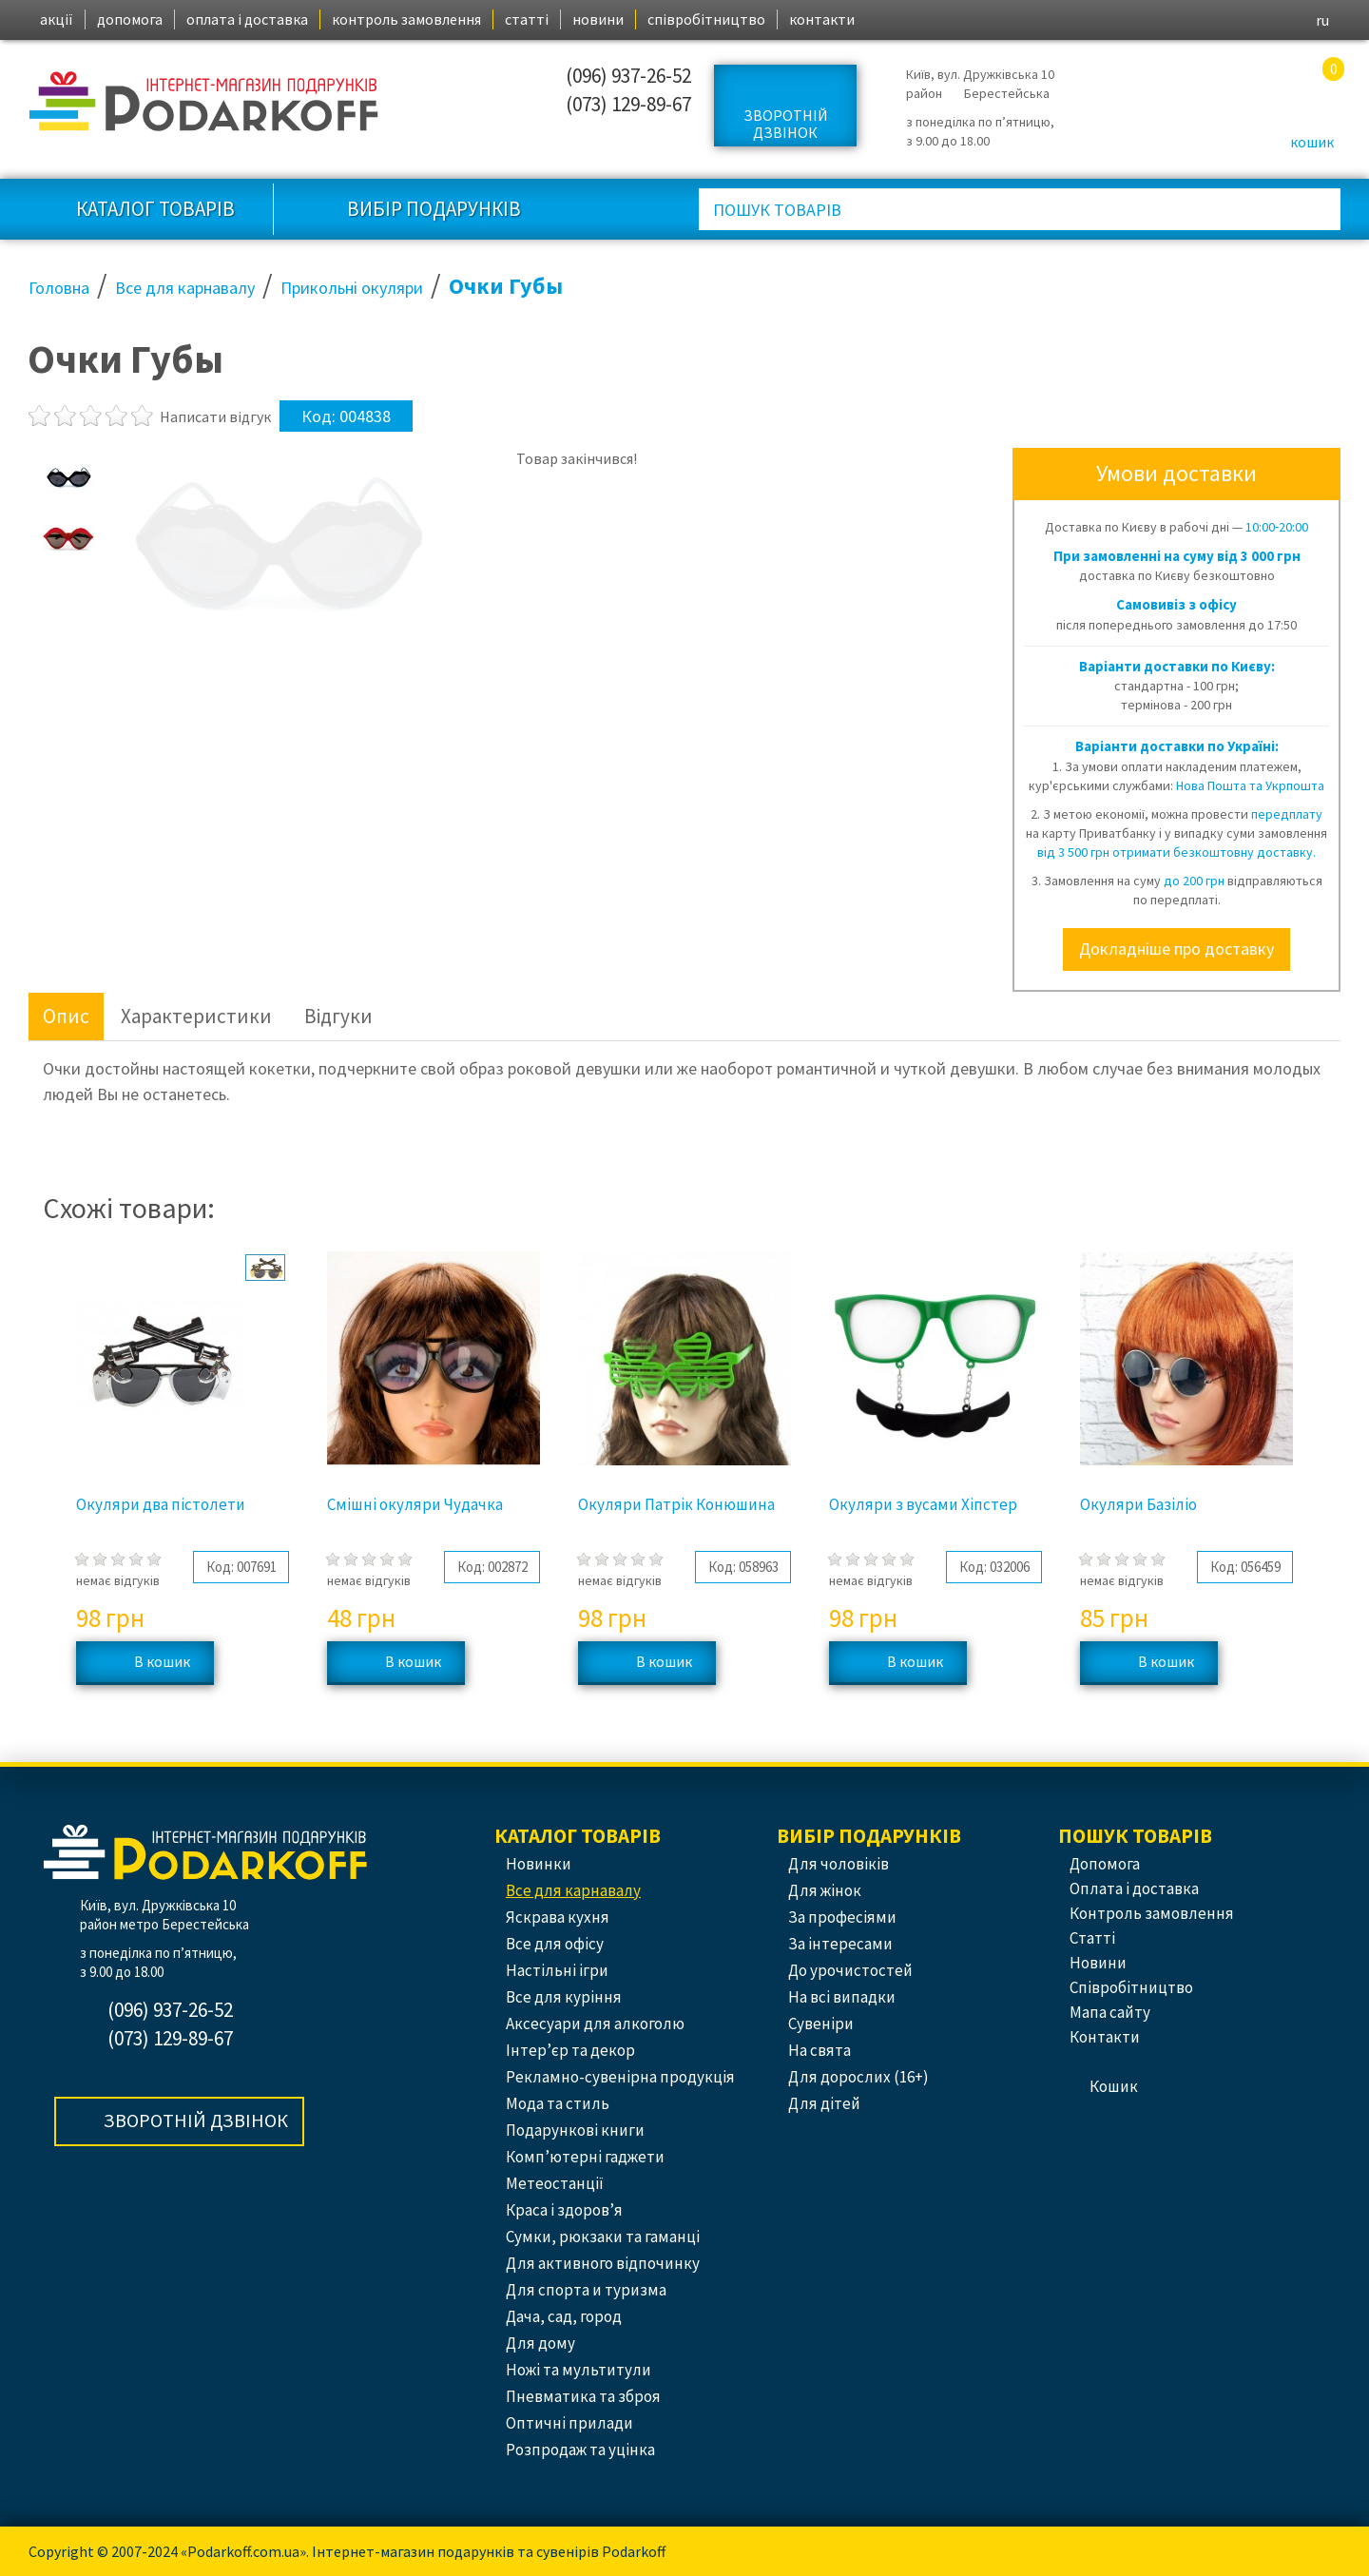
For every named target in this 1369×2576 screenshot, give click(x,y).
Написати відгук (215, 416)
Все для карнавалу (573, 1890)
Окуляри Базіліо (1138, 1504)
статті (527, 19)
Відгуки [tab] (338, 1016)
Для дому (540, 2343)
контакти (822, 19)
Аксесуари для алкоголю (595, 2023)
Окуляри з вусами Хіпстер (923, 1504)
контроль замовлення (406, 19)
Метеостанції (555, 2183)
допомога (130, 19)
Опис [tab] (66, 1016)
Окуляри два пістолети (160, 1504)
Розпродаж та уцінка (580, 2449)
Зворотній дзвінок (785, 124)
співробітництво (706, 19)
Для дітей (824, 2103)
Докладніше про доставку (1176, 948)
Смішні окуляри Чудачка (415, 1504)
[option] (69, 476)
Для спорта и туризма (586, 2289)
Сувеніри (821, 2023)
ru (1322, 19)
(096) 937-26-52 (628, 75)
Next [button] (1327, 1492)
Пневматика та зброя (583, 2396)
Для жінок (824, 1890)
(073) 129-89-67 (628, 104)
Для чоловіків (838, 1863)
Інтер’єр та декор (570, 2050)
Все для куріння (564, 1996)
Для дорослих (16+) (858, 2076)
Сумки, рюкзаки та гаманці (603, 2236)
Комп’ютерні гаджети (585, 2156)
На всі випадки (842, 1996)
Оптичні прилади (569, 2422)
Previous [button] (43, 1492)
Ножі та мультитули (578, 2369)
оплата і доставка (247, 19)
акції (56, 19)
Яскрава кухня (557, 1917)
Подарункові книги (575, 2130)
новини (598, 19)
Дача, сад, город (564, 2316)
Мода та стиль (557, 2103)
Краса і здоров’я (564, 2209)
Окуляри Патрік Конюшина (676, 1504)
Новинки (538, 1863)
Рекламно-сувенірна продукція (620, 2076)
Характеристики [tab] (196, 1016)
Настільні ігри (557, 1970)
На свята (819, 2050)
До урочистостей (850, 1970)
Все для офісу (555, 1943)
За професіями (842, 1917)
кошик (1312, 141)
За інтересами (840, 1943)
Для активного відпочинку (603, 2263)
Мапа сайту (1110, 2012)
